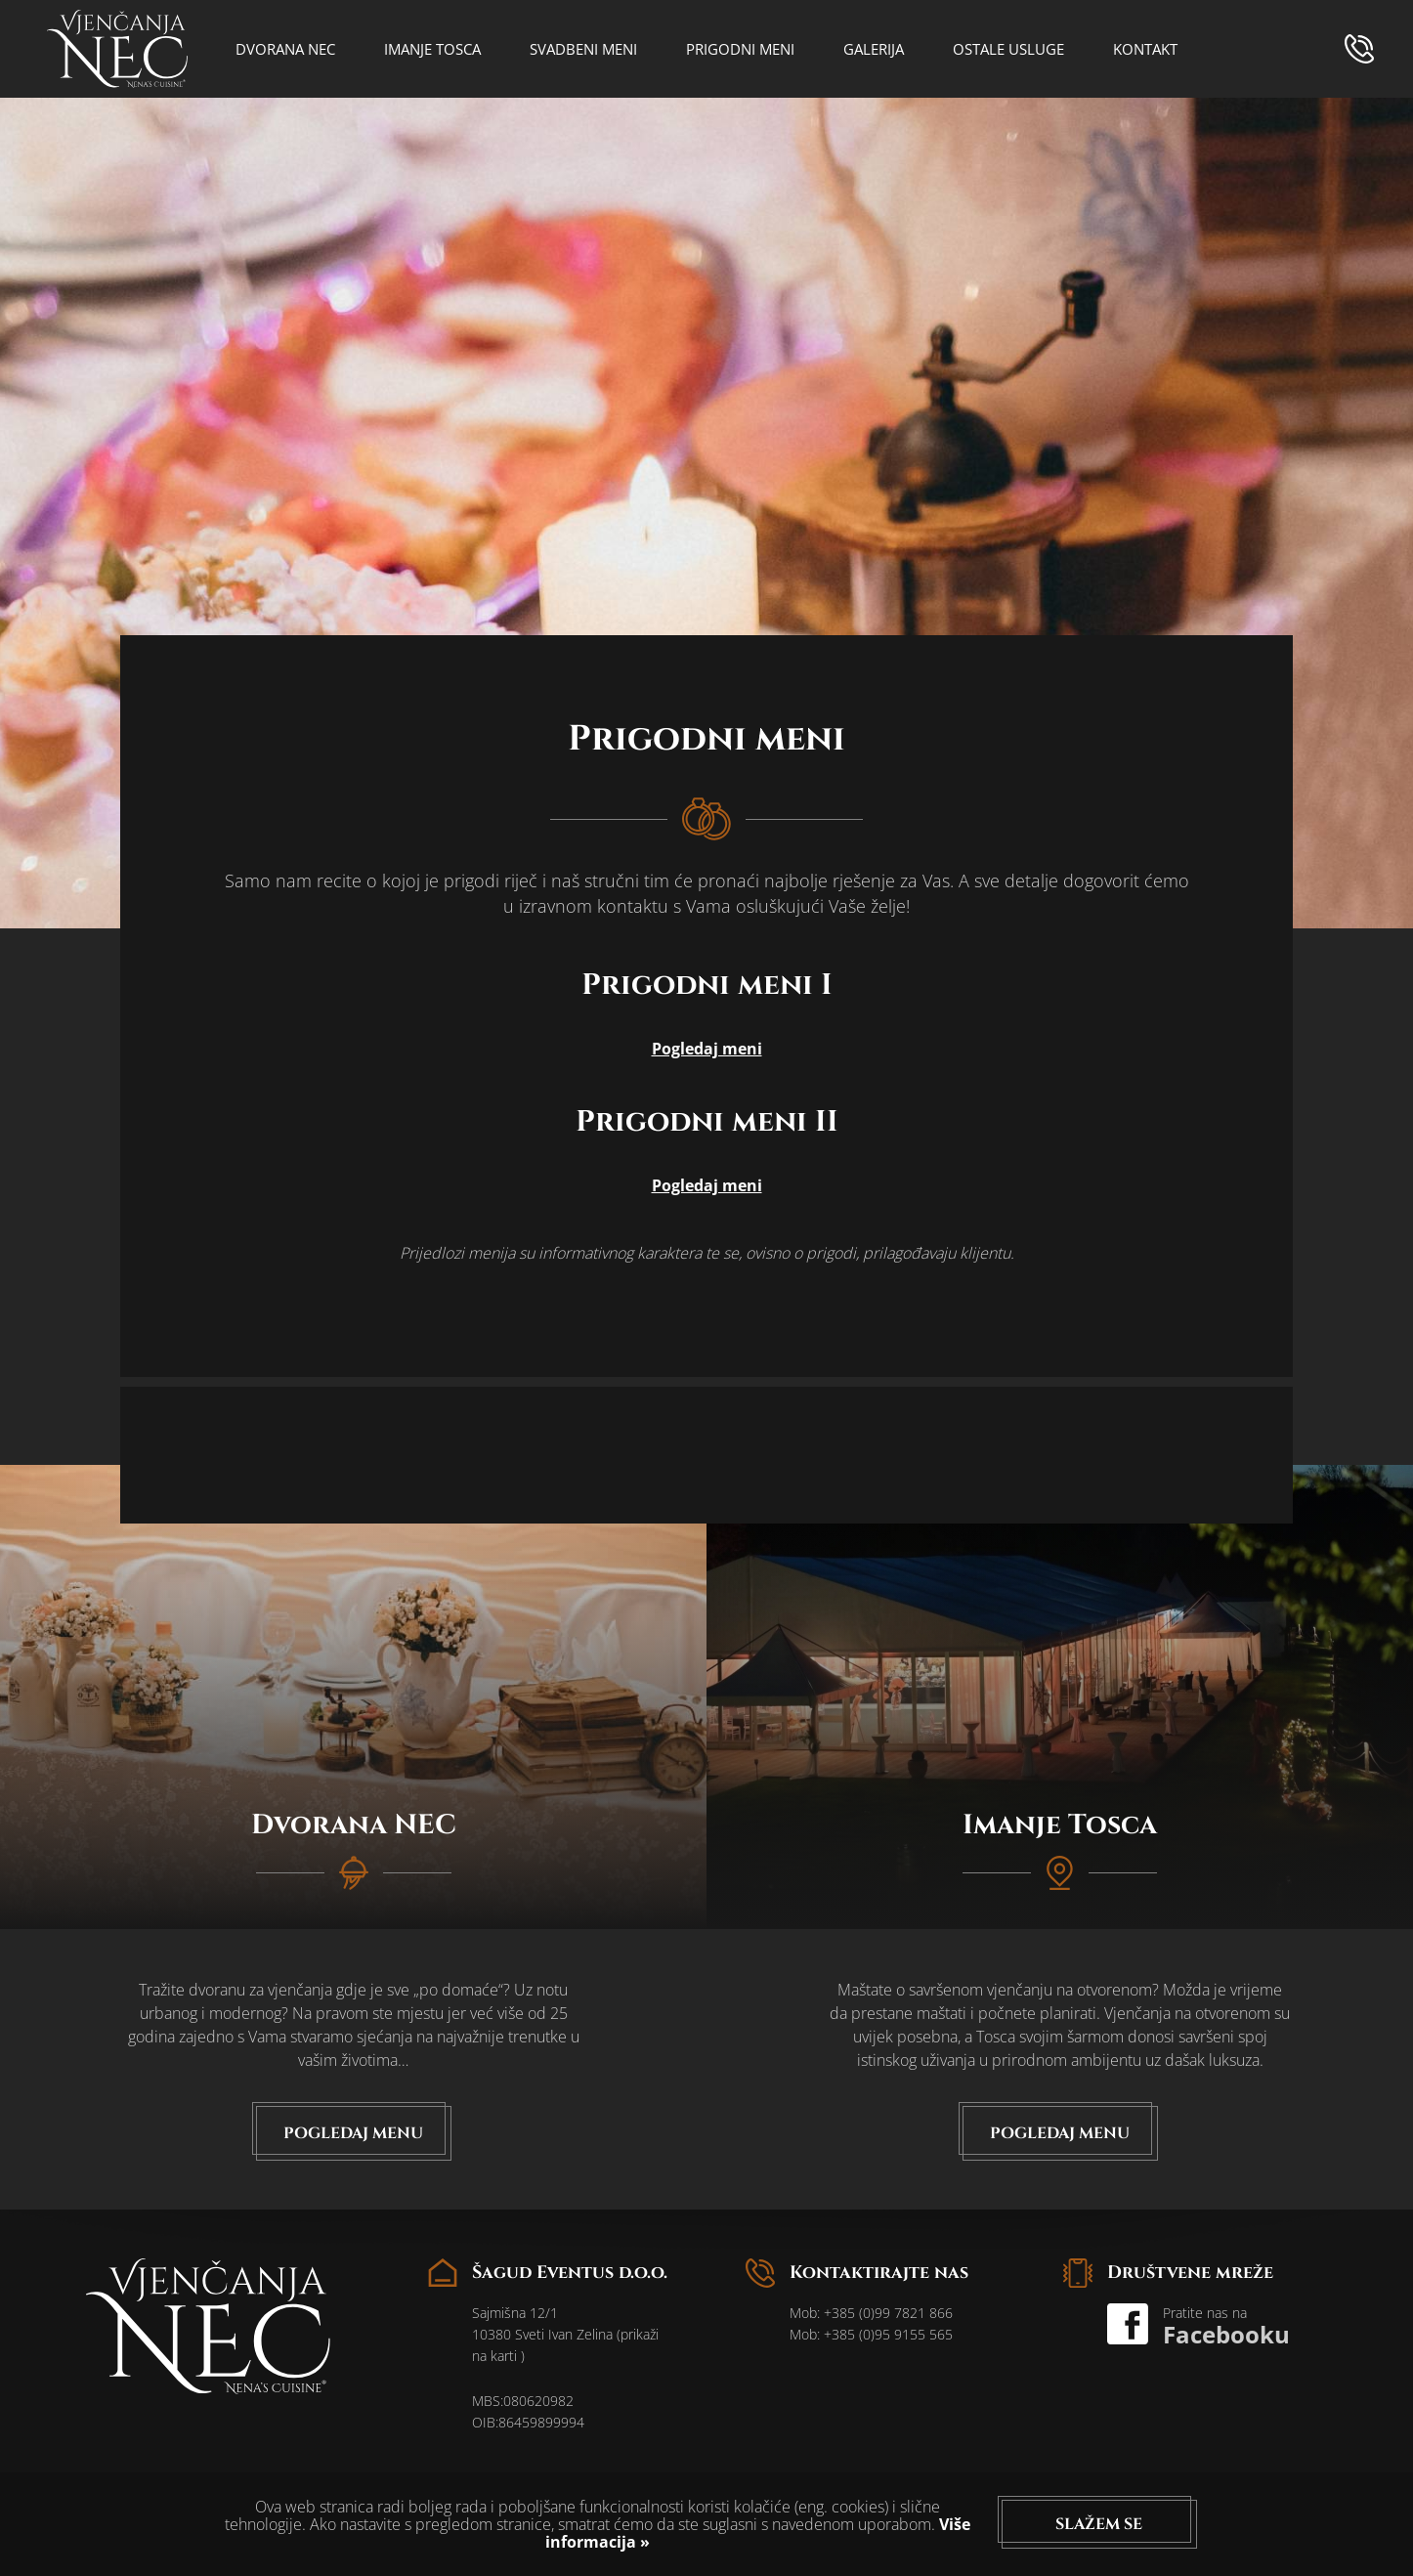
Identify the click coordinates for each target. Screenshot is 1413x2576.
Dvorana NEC (285, 49)
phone (1359, 49)
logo (117, 49)
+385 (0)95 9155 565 (888, 2334)
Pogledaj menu (353, 2133)
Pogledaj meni (707, 1048)
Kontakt (1145, 49)
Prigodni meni (740, 49)
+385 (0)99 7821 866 (888, 2312)
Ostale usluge (1008, 49)
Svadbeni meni (583, 49)
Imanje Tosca (432, 49)
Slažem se (1098, 2524)
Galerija (873, 49)
